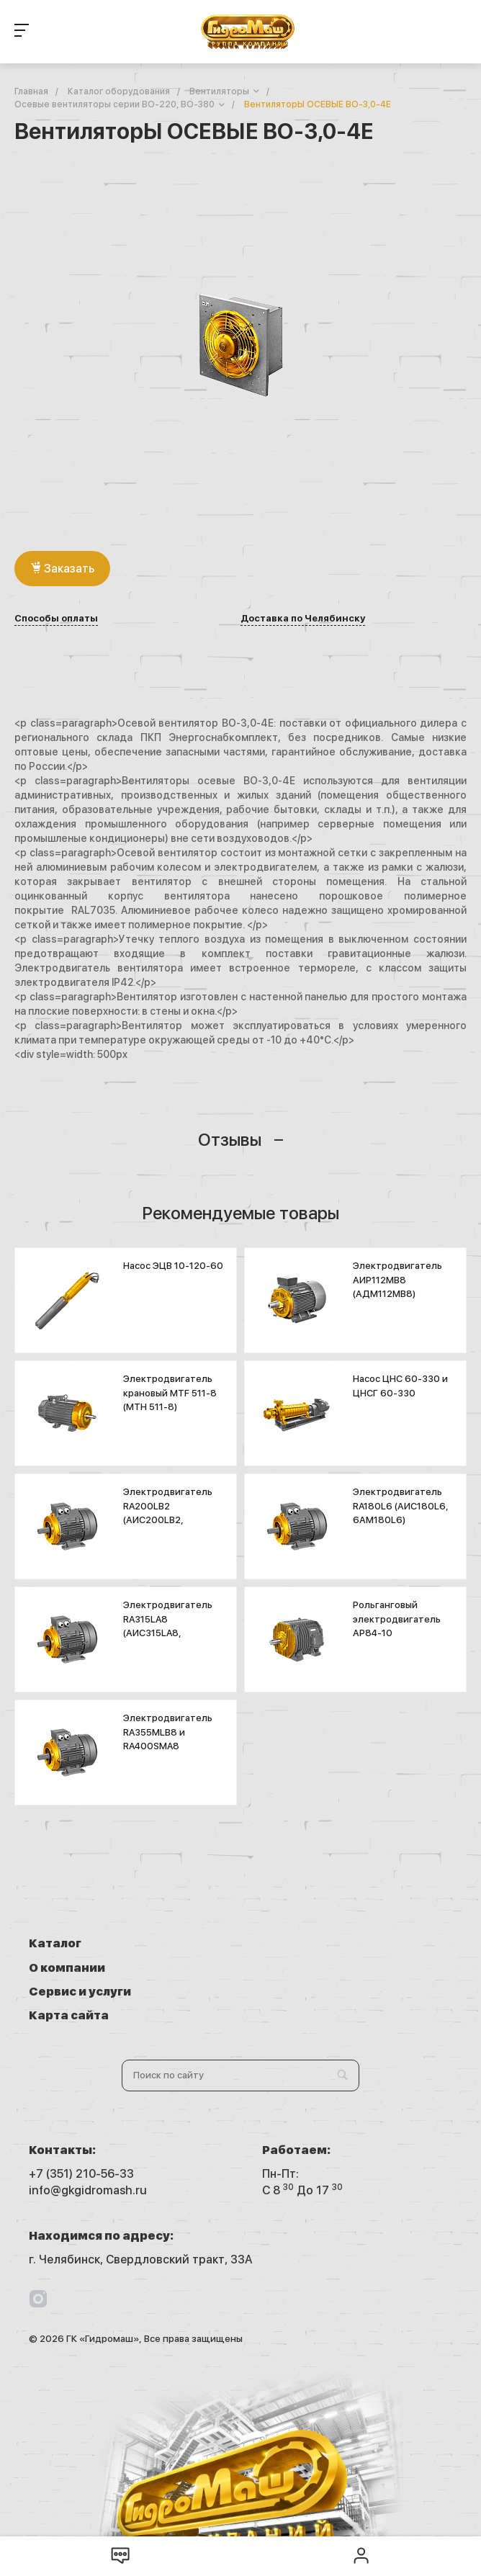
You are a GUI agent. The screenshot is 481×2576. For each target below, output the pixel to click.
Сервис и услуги (80, 1968)
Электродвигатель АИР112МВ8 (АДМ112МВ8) (397, 1279)
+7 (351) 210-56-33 (81, 2126)
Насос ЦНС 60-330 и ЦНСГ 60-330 (400, 1386)
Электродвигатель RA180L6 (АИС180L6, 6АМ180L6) (401, 1505)
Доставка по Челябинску (302, 619)
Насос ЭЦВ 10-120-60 (173, 1265)
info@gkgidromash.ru (88, 2143)
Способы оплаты (56, 619)
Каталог (55, 1943)
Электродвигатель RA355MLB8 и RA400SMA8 (167, 1732)
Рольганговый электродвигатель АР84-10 (397, 1618)
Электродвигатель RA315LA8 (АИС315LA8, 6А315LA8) (167, 1626)
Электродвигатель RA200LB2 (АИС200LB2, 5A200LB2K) (167, 1513)
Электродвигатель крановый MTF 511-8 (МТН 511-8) (170, 1392)
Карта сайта (302, 1968)
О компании (300, 1943)
